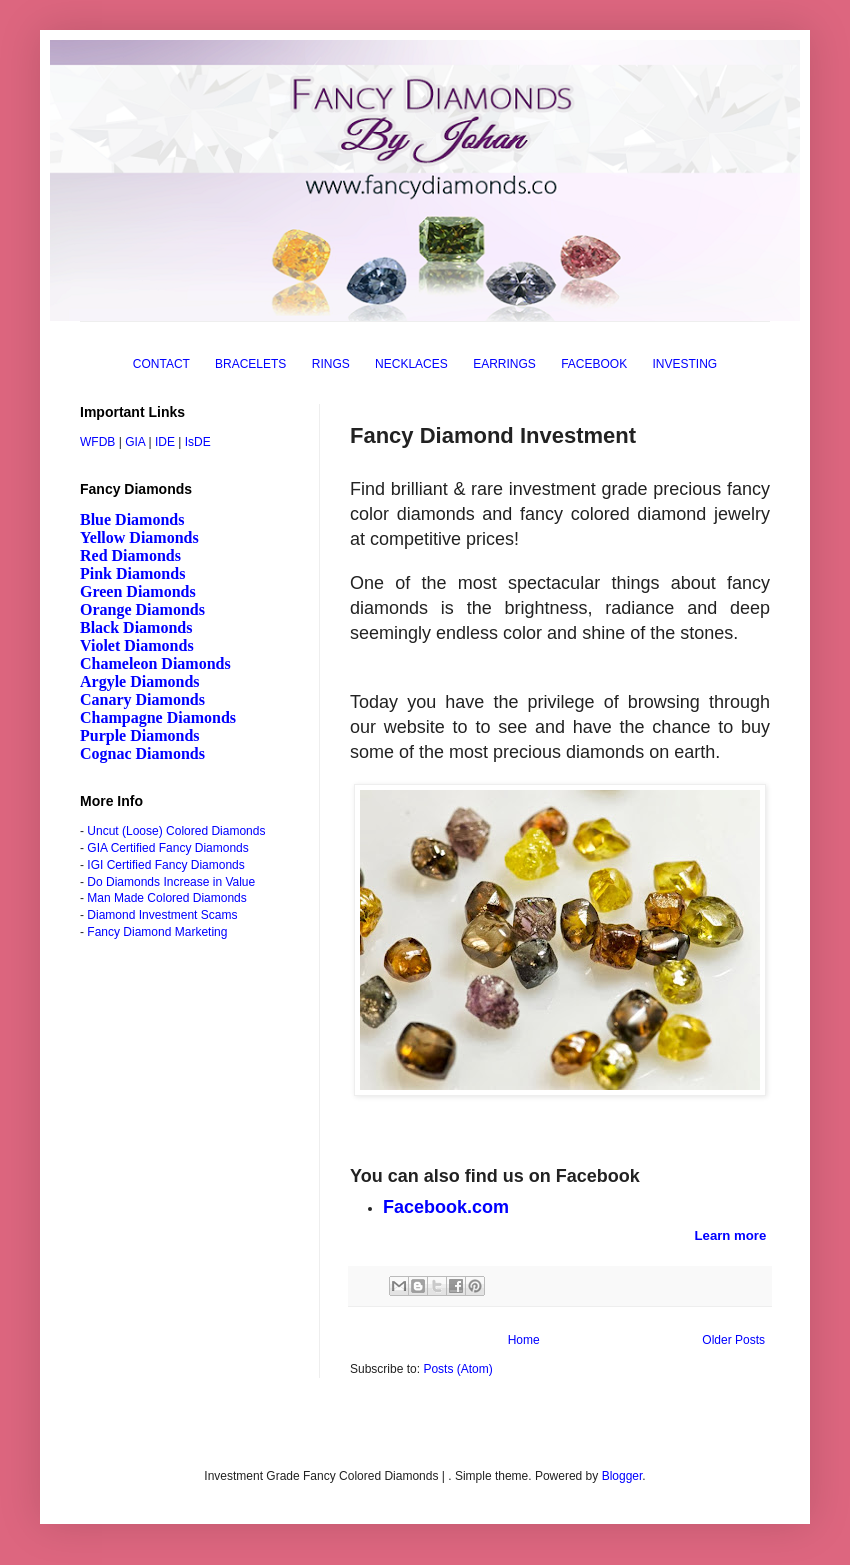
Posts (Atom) (457, 1369)
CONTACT (161, 364)
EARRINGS (504, 364)
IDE (165, 442)
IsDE (198, 442)
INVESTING (685, 364)
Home (524, 1340)
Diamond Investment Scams (162, 915)
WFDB (97, 442)
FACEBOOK (594, 364)
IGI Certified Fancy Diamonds (165, 865)
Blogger (622, 1476)
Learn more (731, 1235)
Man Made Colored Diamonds (166, 898)
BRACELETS (250, 364)
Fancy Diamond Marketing (157, 932)
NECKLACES (411, 364)
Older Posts (733, 1340)
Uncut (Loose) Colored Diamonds (176, 831)
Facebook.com (446, 1207)
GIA (135, 442)
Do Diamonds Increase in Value (171, 882)
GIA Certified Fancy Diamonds (167, 848)
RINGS (331, 364)
